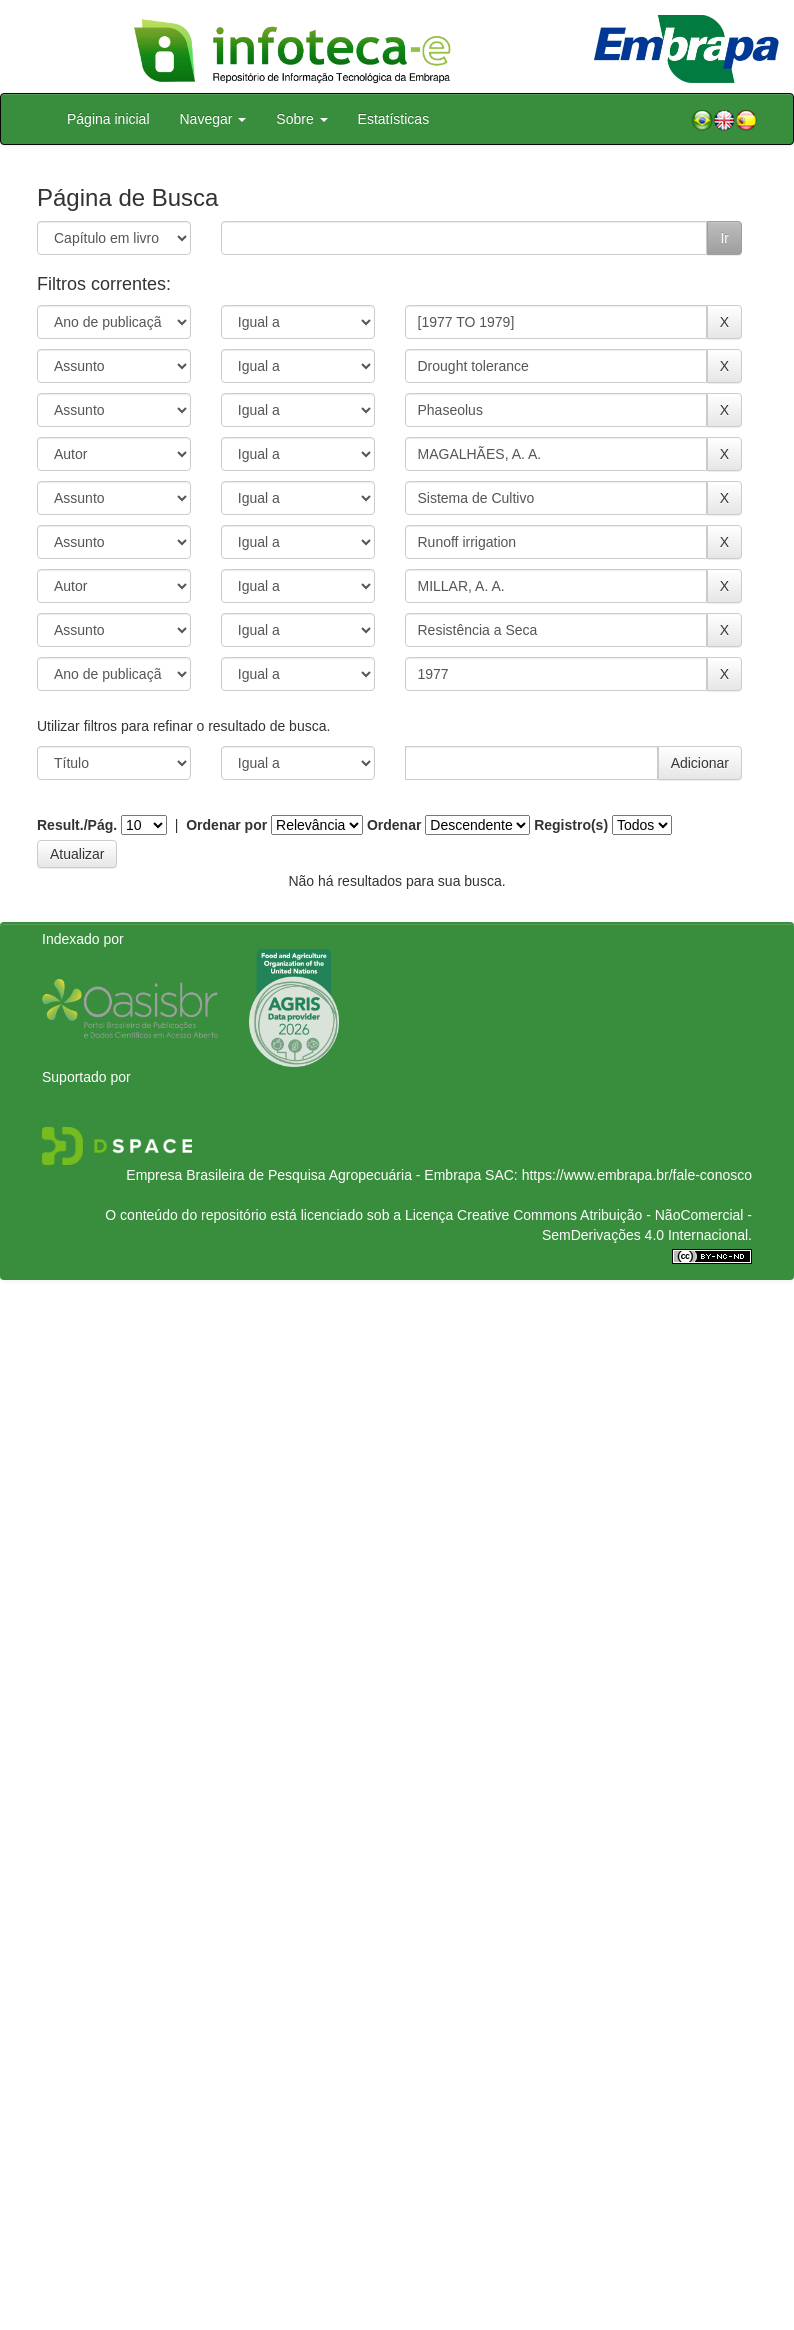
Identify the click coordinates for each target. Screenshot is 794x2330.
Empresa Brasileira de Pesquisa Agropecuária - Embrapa (303, 1175)
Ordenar (394, 825)
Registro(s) (571, 825)
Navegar (213, 119)
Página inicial (108, 119)
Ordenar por (226, 825)
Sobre (301, 119)
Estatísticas (394, 119)
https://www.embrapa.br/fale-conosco (637, 1175)
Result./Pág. (77, 825)
